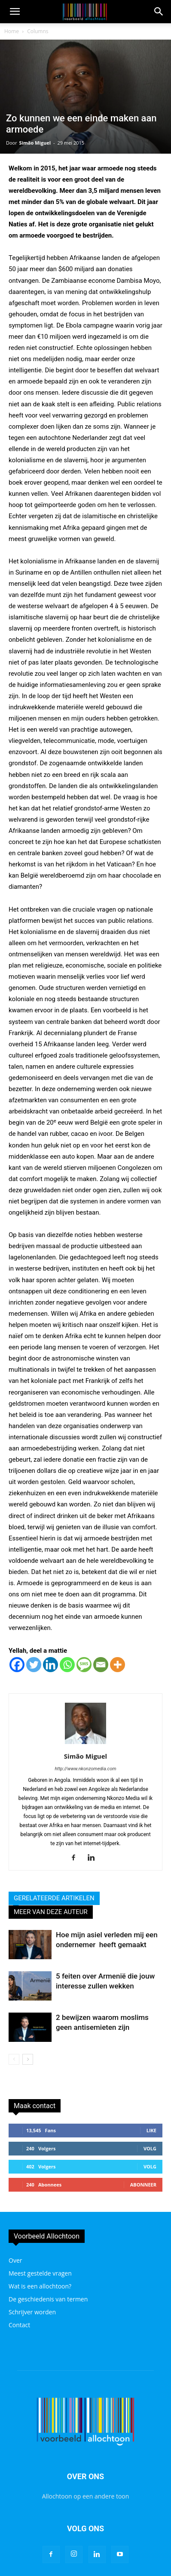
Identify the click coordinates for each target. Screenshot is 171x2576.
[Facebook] (16, 1664)
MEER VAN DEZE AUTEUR (51, 1912)
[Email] (100, 1664)
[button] (159, 11)
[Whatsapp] (67, 1664)
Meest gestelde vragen (40, 2273)
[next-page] (27, 2059)
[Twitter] (33, 1664)
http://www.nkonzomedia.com (85, 1769)
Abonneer (143, 2184)
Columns (37, 31)
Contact (19, 2325)
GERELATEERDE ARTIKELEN (54, 1898)
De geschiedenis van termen (48, 2299)
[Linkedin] (50, 1664)
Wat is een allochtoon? (40, 2286)
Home (11, 31)
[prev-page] (14, 2059)
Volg (150, 2148)
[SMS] (84, 1664)
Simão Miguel (35, 142)
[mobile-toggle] (14, 11)
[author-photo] (85, 1744)
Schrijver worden (32, 2312)
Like (151, 2130)
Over (15, 2260)
